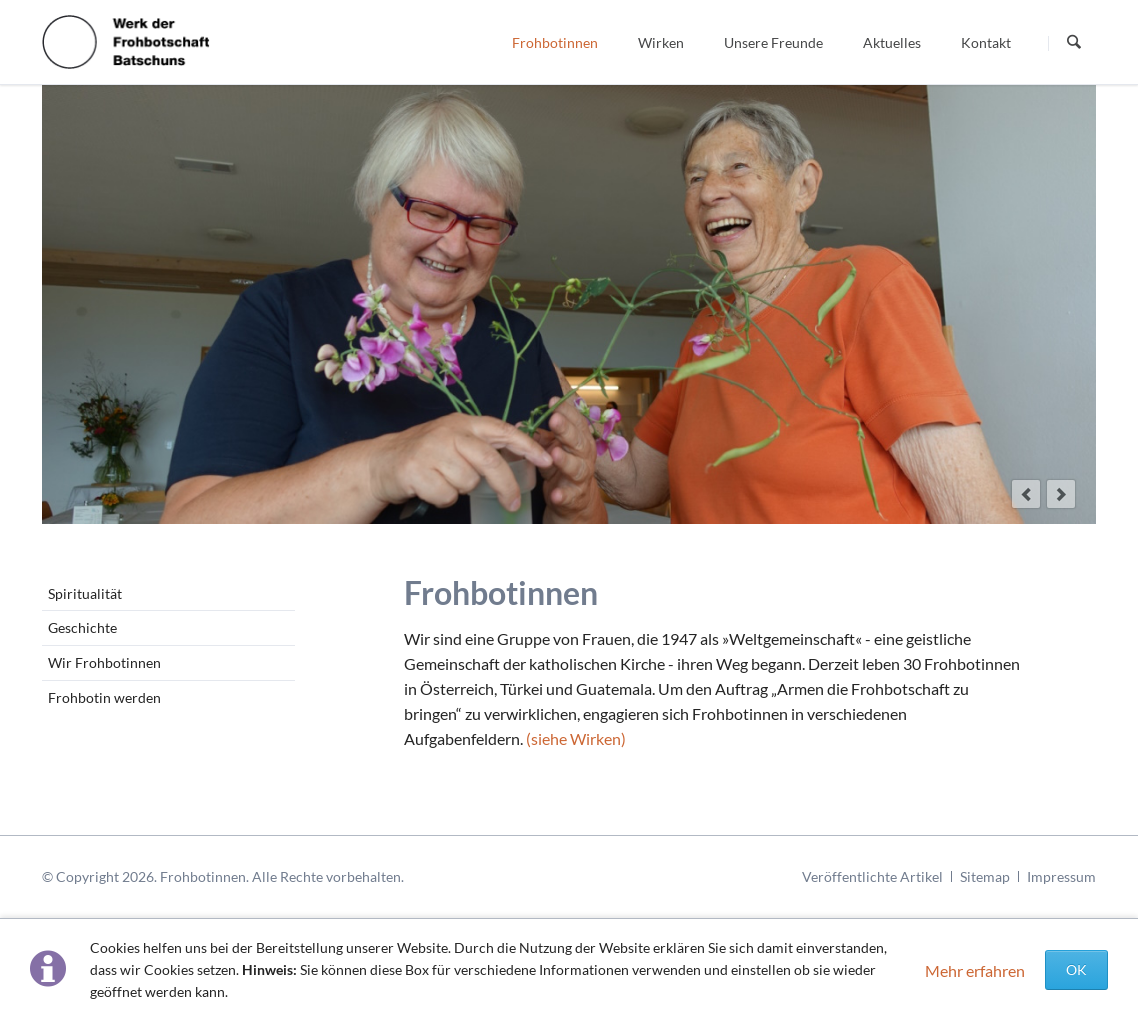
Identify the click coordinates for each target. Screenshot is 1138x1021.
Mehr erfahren (975, 970)
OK (1076, 969)
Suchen (1074, 43)
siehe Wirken (576, 738)
